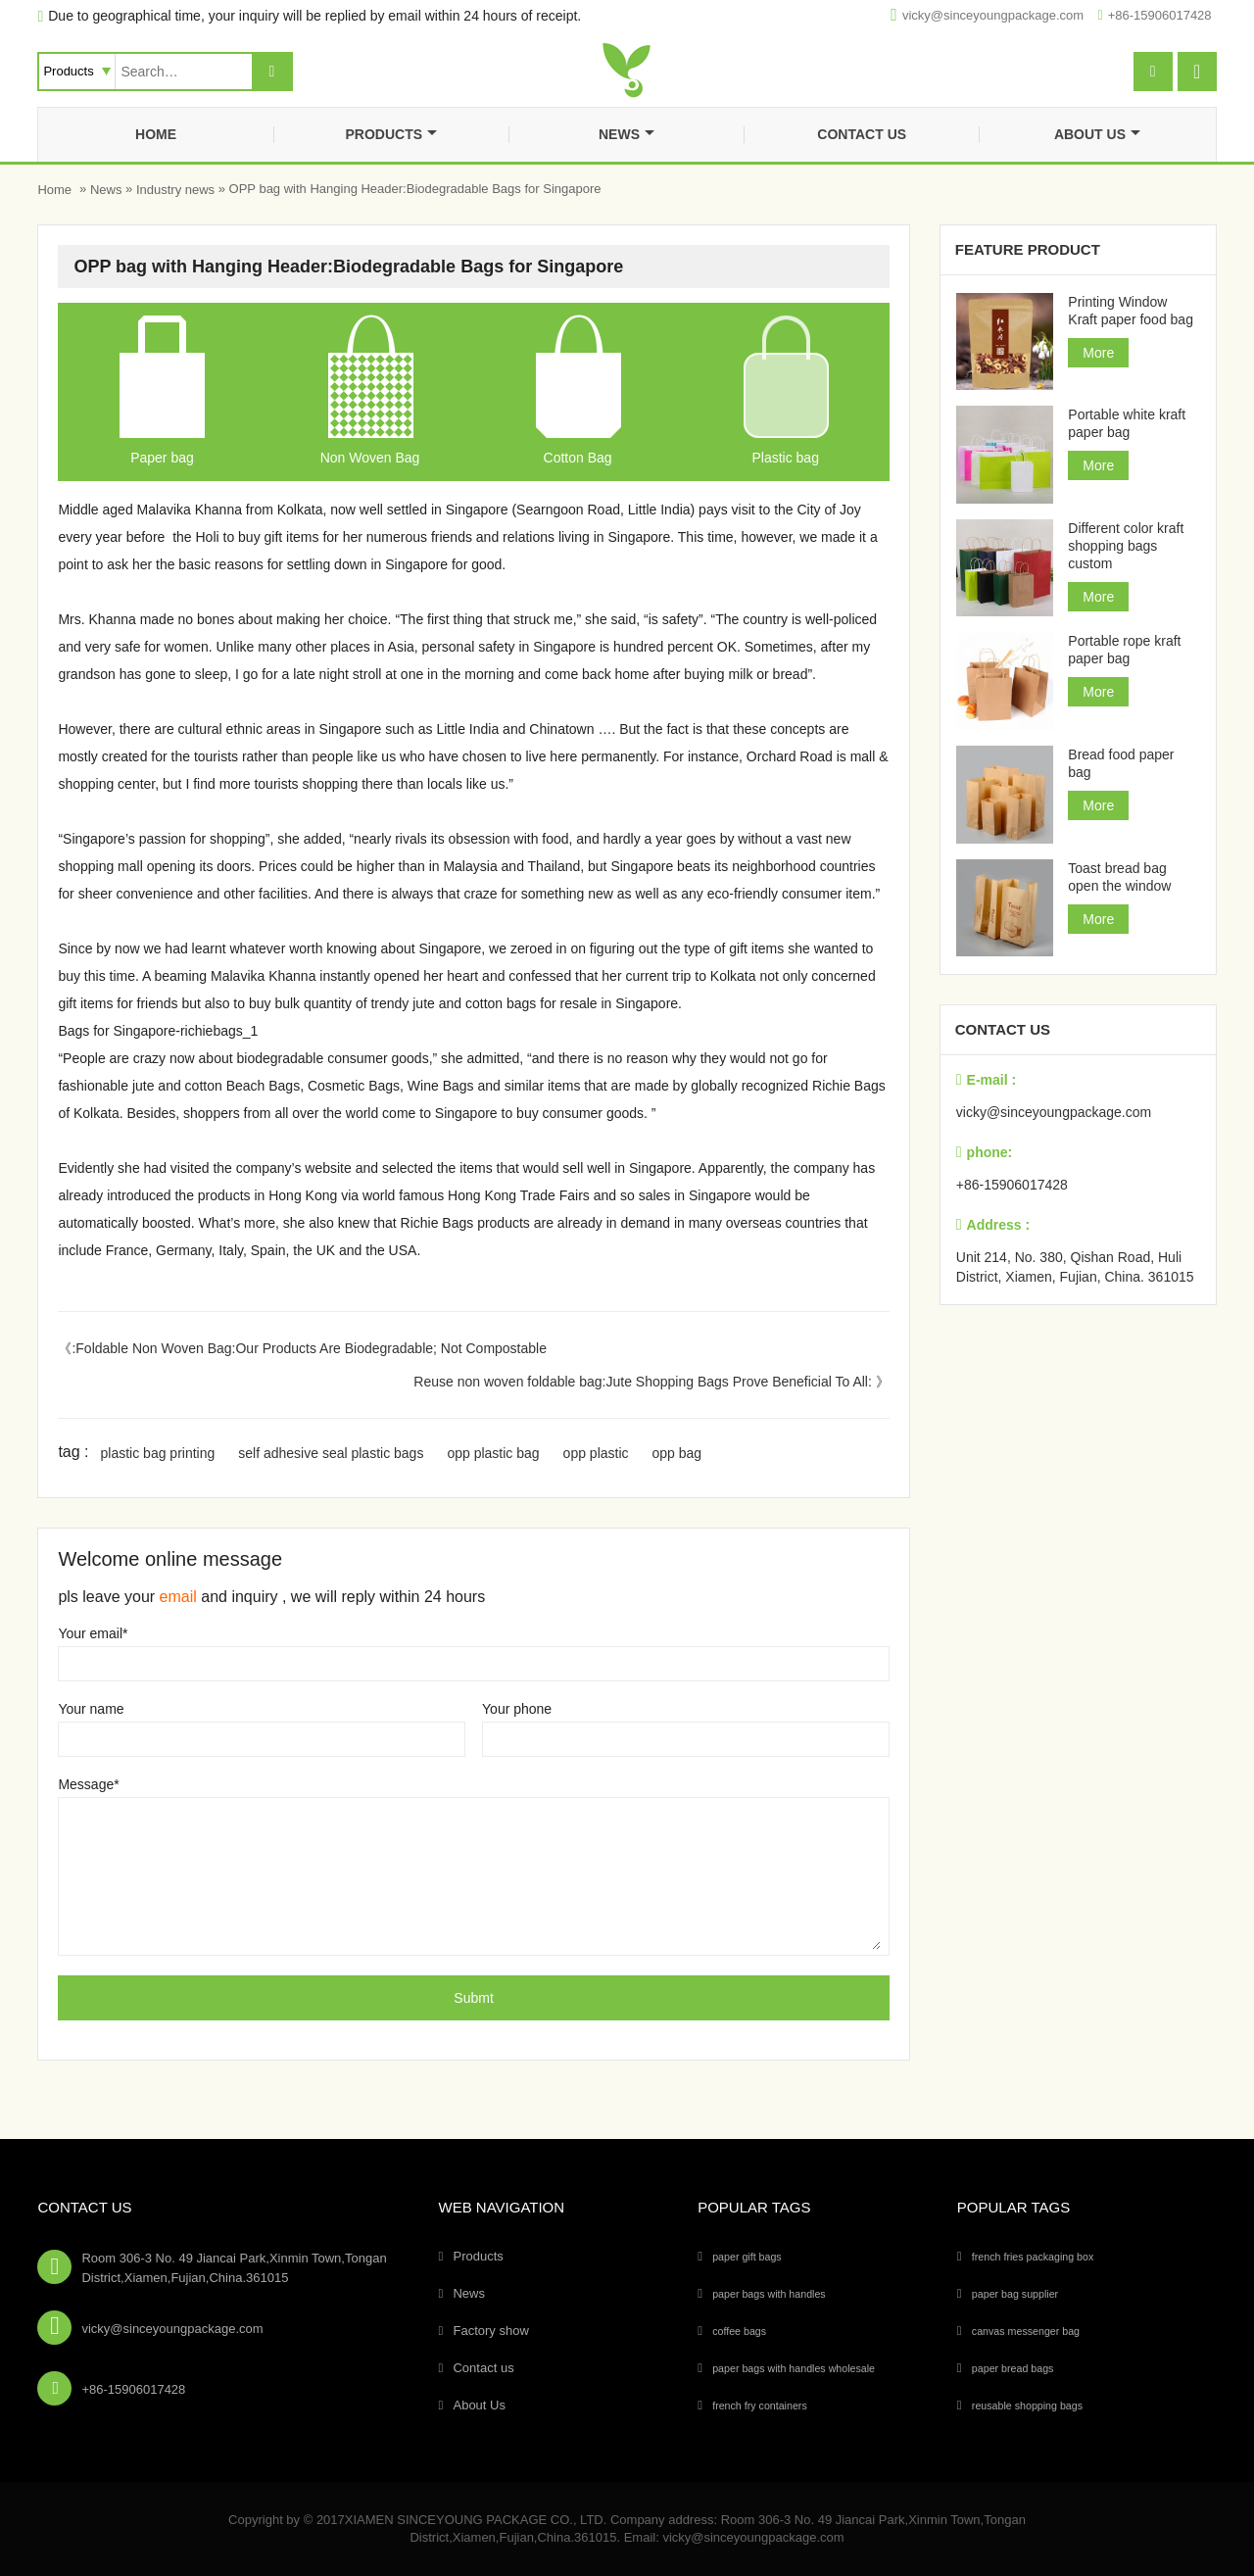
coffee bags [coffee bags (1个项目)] (739, 2331)
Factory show (490, 2330)
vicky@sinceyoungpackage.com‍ (993, 15)
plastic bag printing (158, 1453)
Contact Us (84, 2207)
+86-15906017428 (1160, 15)
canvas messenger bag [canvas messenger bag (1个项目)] (1026, 2331)
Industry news (175, 189)
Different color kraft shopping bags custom (1125, 545)
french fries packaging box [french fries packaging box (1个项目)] (1032, 2256)
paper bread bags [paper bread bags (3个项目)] (1013, 2368)
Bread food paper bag (1121, 763)
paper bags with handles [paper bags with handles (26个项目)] (769, 2294)
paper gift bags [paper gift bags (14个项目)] (747, 2256)
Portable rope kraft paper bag (1124, 649)
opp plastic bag (493, 1453)
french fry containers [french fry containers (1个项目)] (759, 2405)
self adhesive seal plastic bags (330, 1453)
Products (391, 134)
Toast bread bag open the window (1119, 877)
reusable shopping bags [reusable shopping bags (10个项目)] (1027, 2405)
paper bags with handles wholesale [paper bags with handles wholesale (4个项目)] (793, 2368)
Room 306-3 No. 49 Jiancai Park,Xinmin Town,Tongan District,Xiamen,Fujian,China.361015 (233, 2268)
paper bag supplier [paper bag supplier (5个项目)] (1015, 2294)
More (1098, 353)
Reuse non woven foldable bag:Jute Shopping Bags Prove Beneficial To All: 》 (651, 1381)
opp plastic (596, 1453)
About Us (1097, 134)
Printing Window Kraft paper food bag (1130, 310)
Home (155, 134)
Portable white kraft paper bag (1126, 423)
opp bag (677, 1453)
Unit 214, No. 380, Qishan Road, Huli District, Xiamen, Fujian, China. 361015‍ (1075, 1267)
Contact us (861, 134)
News (626, 134)
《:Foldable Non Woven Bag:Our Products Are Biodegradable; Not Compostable (302, 1348)
